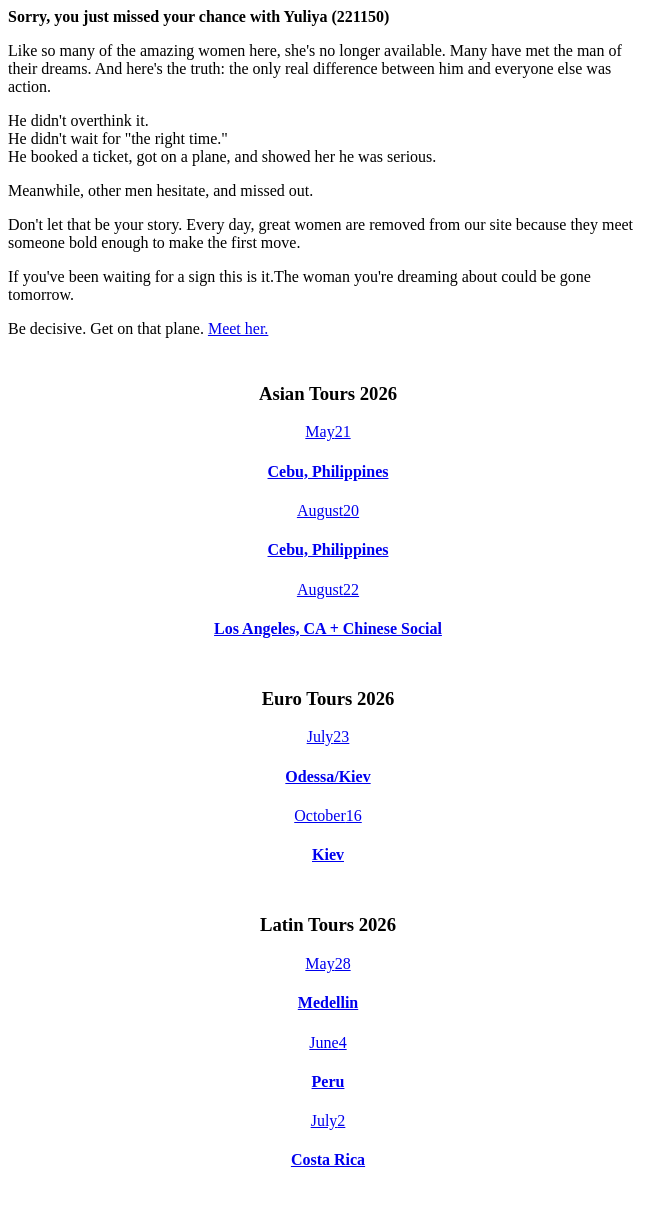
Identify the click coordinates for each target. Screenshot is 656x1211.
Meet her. (238, 328)
